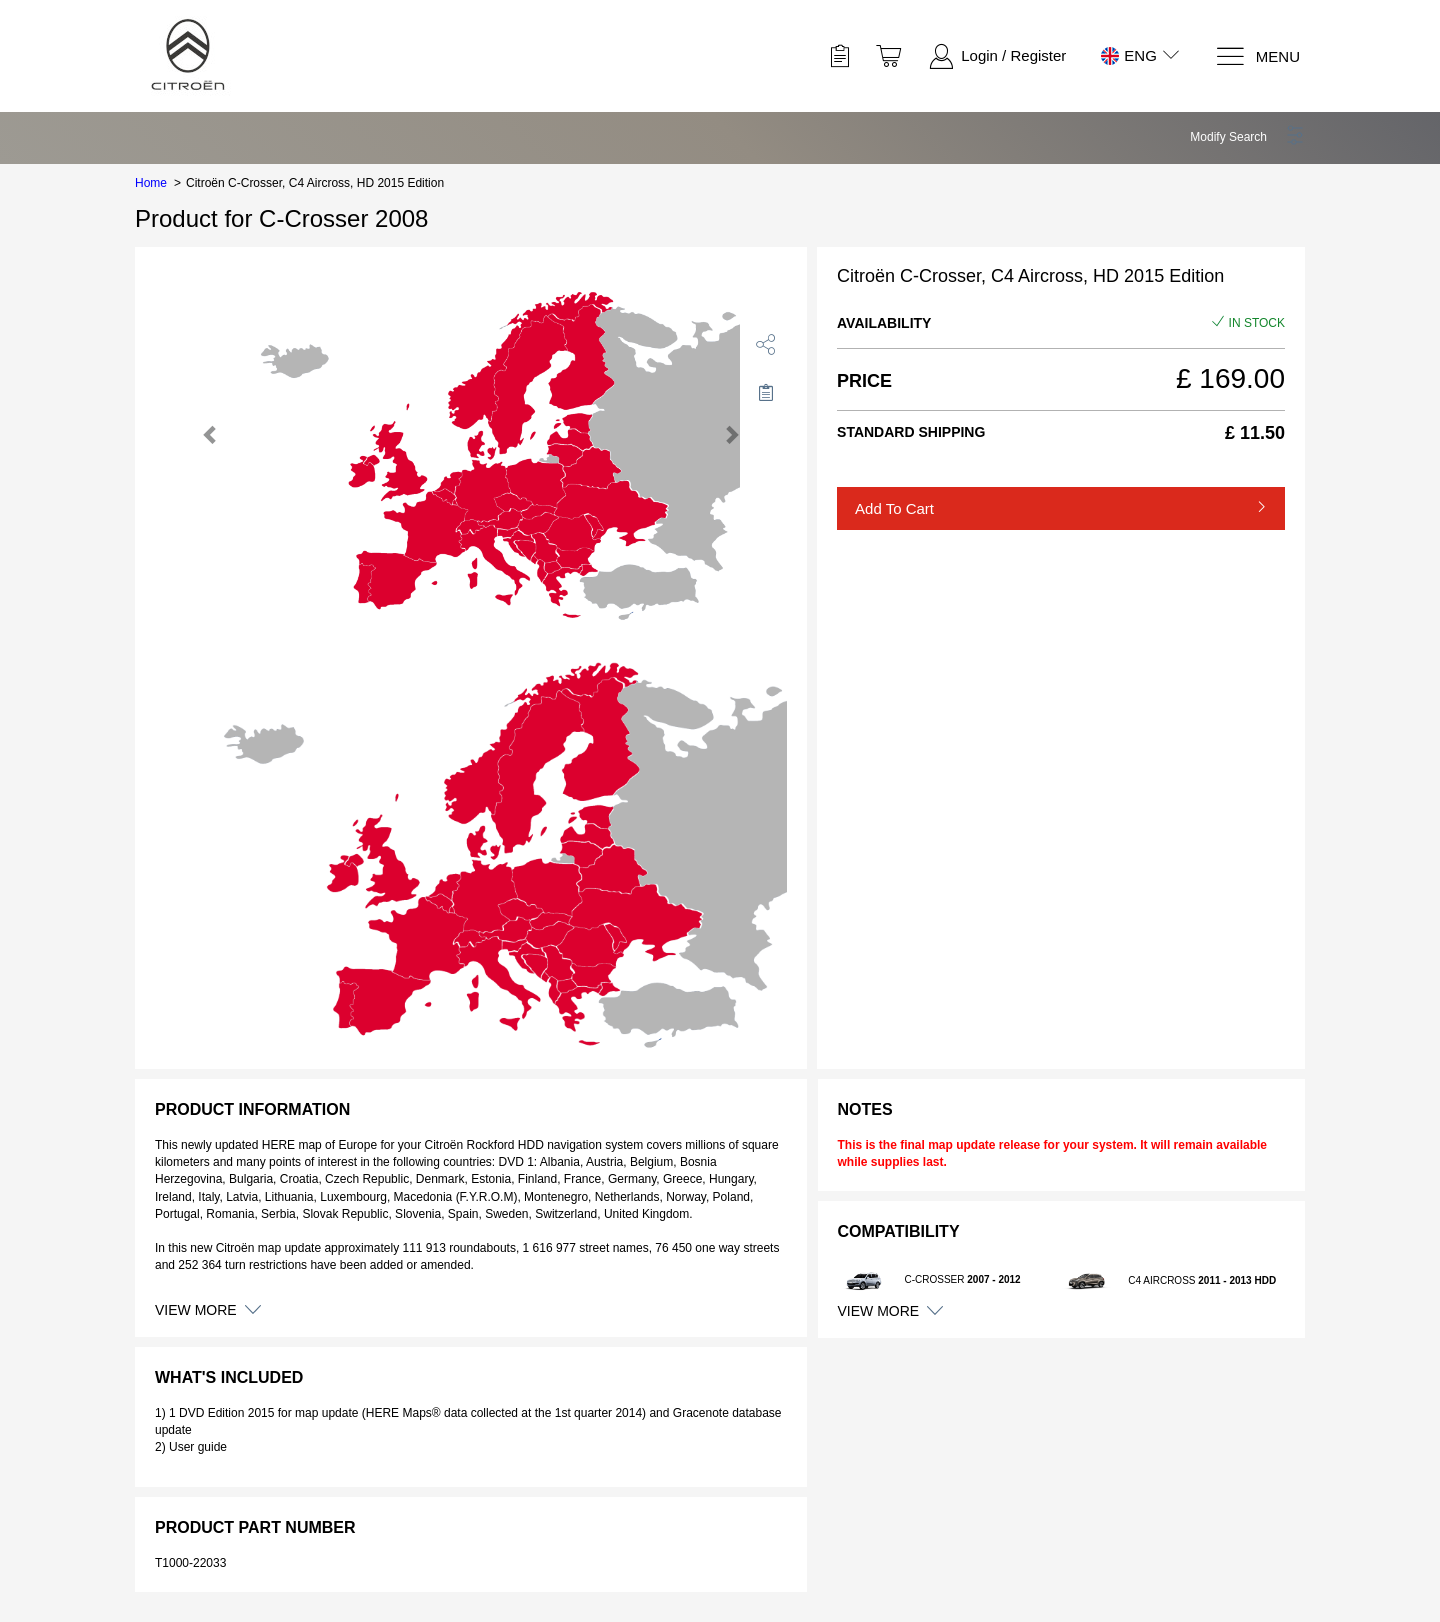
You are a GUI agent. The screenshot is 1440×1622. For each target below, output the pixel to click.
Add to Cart (894, 508)
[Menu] (1257, 56)
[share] (766, 344)
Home (151, 183)
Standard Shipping (911, 432)
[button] (1247, 137)
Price (864, 381)
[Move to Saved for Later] (766, 392)
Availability (884, 323)
